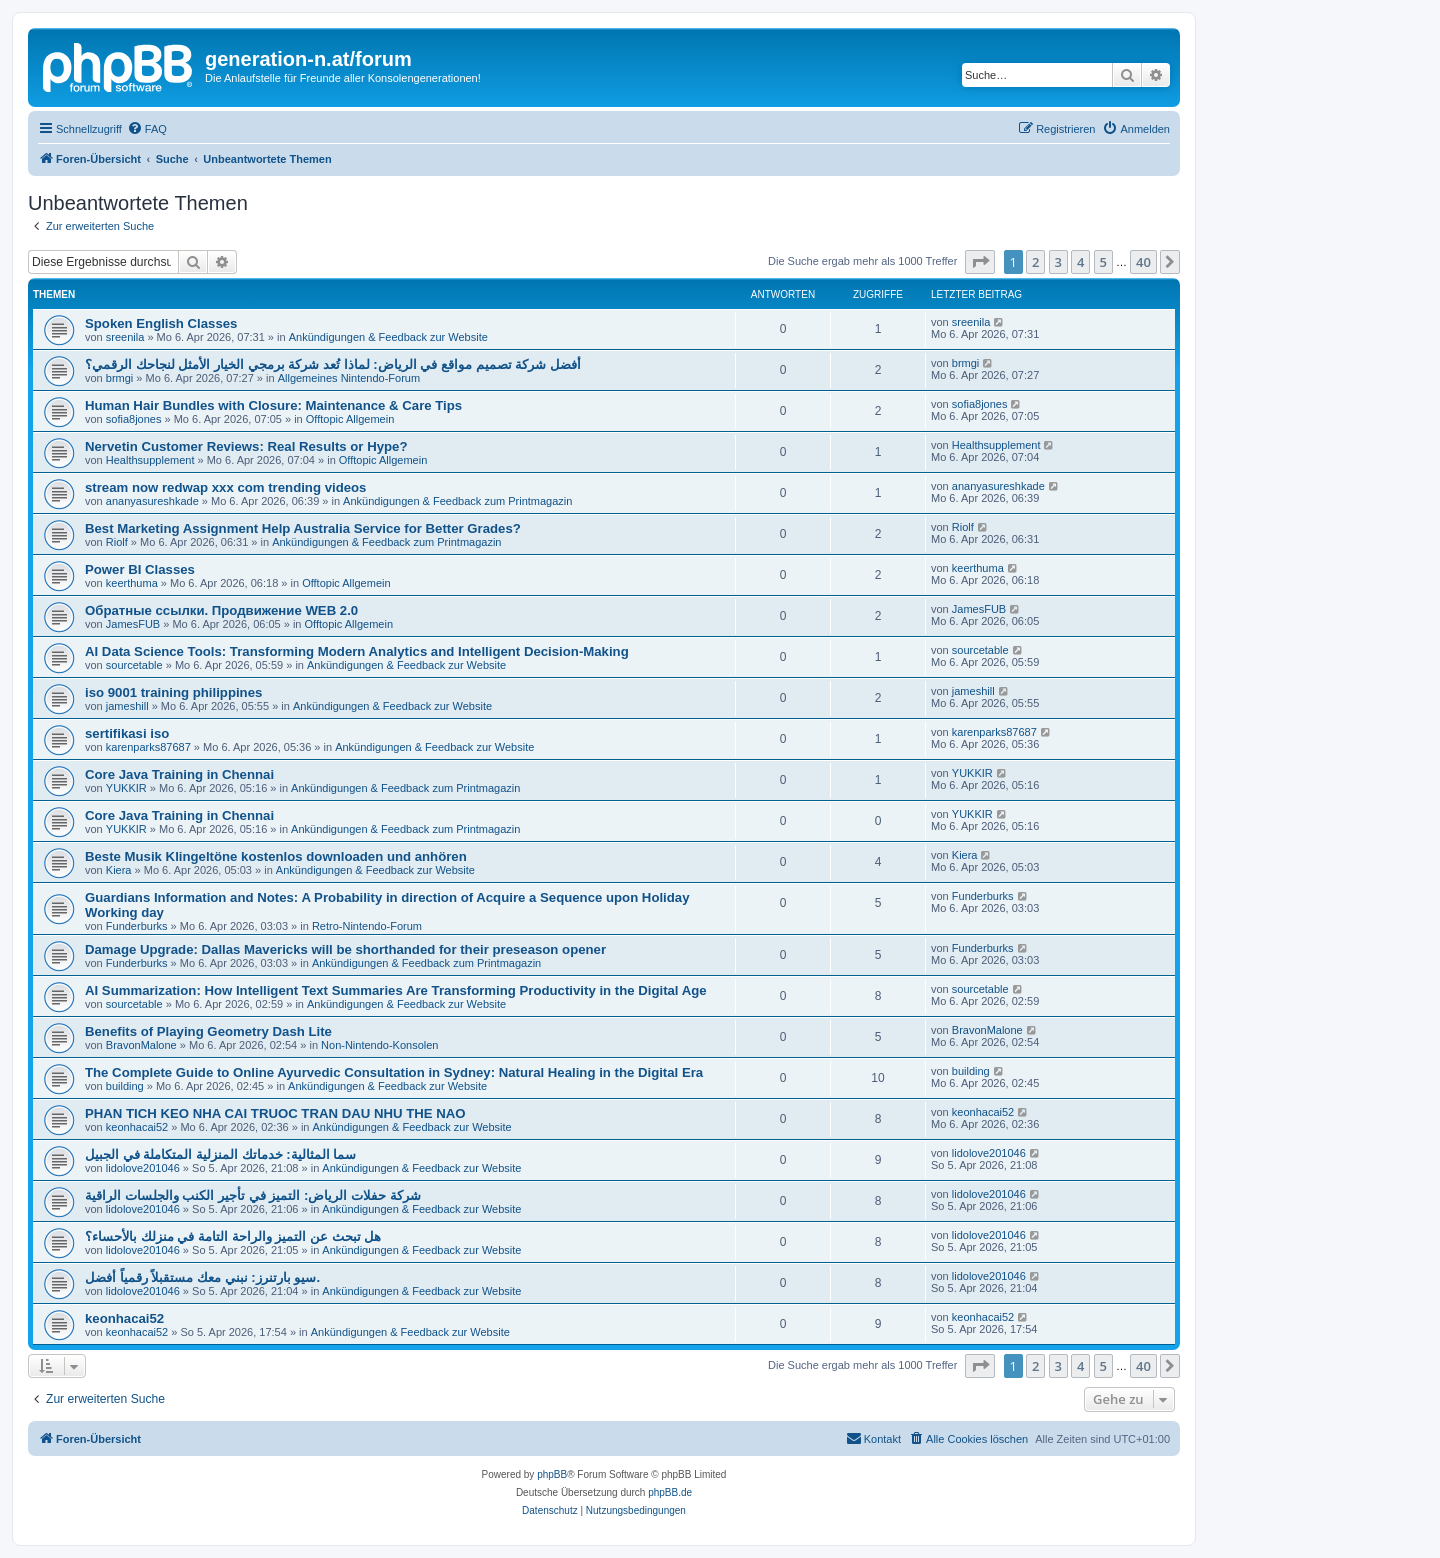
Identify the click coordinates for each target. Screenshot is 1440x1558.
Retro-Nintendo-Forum (367, 926)
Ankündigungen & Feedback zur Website (388, 337)
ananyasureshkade (152, 501)
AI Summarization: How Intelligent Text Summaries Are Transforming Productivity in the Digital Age (396, 990)
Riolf (117, 542)
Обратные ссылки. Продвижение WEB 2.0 (221, 610)
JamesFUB (133, 624)
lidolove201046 (143, 1168)
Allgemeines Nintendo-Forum (349, 378)
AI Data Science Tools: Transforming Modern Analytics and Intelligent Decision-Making (357, 651)
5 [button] (1103, 262)
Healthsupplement (150, 460)
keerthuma (132, 583)
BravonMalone (141, 1045)
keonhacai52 (137, 1127)
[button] (980, 262)
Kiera (119, 870)
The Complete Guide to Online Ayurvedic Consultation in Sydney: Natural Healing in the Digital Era (394, 1072)
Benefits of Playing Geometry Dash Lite (208, 1031)
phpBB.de (670, 1492)
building (125, 1086)
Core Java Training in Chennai (179, 774)
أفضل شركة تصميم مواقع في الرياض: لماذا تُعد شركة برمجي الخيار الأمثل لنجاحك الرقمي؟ (333, 364)
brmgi (120, 378)
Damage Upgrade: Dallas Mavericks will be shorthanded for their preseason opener (345, 949)
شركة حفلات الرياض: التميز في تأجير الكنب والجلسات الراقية (253, 1195)
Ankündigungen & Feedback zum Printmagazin (457, 501)
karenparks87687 (148, 747)
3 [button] (1058, 262)
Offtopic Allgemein (350, 419)
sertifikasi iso (127, 733)
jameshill (127, 706)
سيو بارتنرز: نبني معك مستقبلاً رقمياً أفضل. (202, 1277)
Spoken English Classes (161, 323)
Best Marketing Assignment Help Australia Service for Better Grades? (303, 528)
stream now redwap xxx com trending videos (225, 487)
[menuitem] (147, 129)
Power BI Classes (140, 569)
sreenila (125, 337)
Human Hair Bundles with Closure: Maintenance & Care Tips (273, 405)
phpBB (552, 1474)
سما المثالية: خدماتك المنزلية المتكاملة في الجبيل (220, 1154)
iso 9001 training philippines (173, 692)
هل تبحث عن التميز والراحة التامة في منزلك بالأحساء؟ (233, 1236)
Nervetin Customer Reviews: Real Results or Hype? (246, 446)
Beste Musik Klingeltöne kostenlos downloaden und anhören (276, 856)
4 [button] (1080, 262)
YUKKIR (126, 788)
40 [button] (1143, 262)
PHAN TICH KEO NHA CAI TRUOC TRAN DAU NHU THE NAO (275, 1113)
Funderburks (137, 926)
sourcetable (134, 665)
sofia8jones (134, 419)
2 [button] (1035, 262)
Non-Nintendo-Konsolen (379, 1045)
